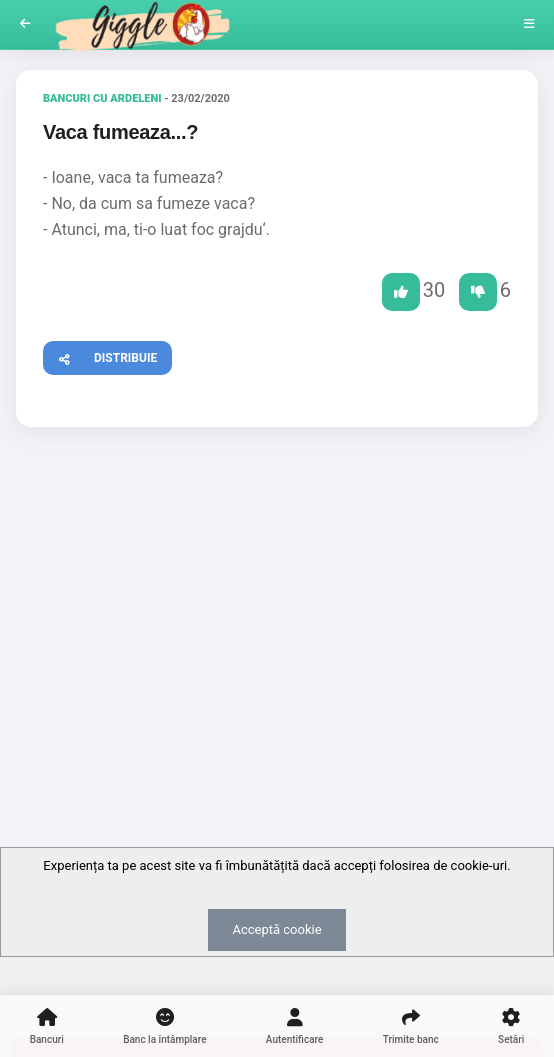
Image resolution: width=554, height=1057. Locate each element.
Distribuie (100, 355)
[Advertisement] (277, 597)
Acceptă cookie (276, 929)
